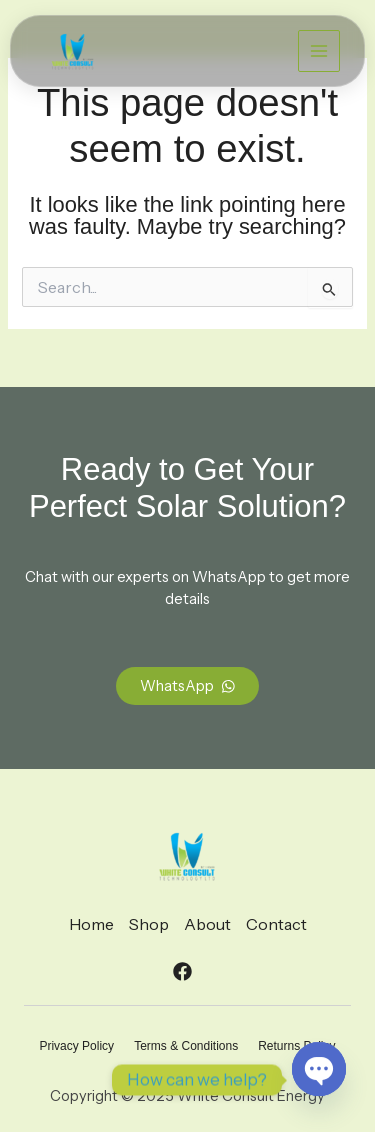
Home (91, 924)
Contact (276, 924)
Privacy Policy (76, 1046)
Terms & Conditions (186, 1046)
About (207, 924)
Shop (149, 924)
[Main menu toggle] (319, 51)
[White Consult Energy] (72, 51)
